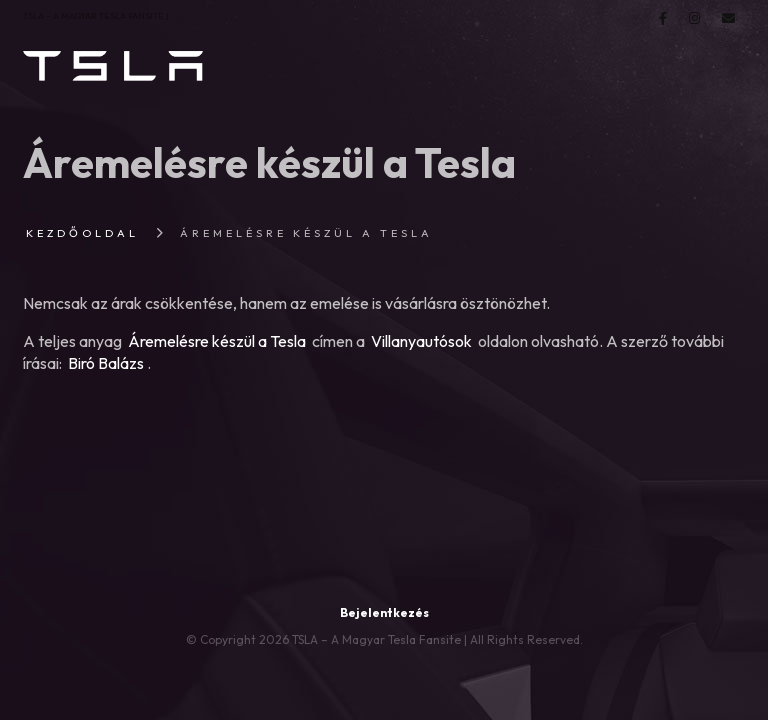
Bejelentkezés (384, 612)
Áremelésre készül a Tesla (217, 341)
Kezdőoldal (82, 233)
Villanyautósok (421, 341)
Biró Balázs (106, 363)
